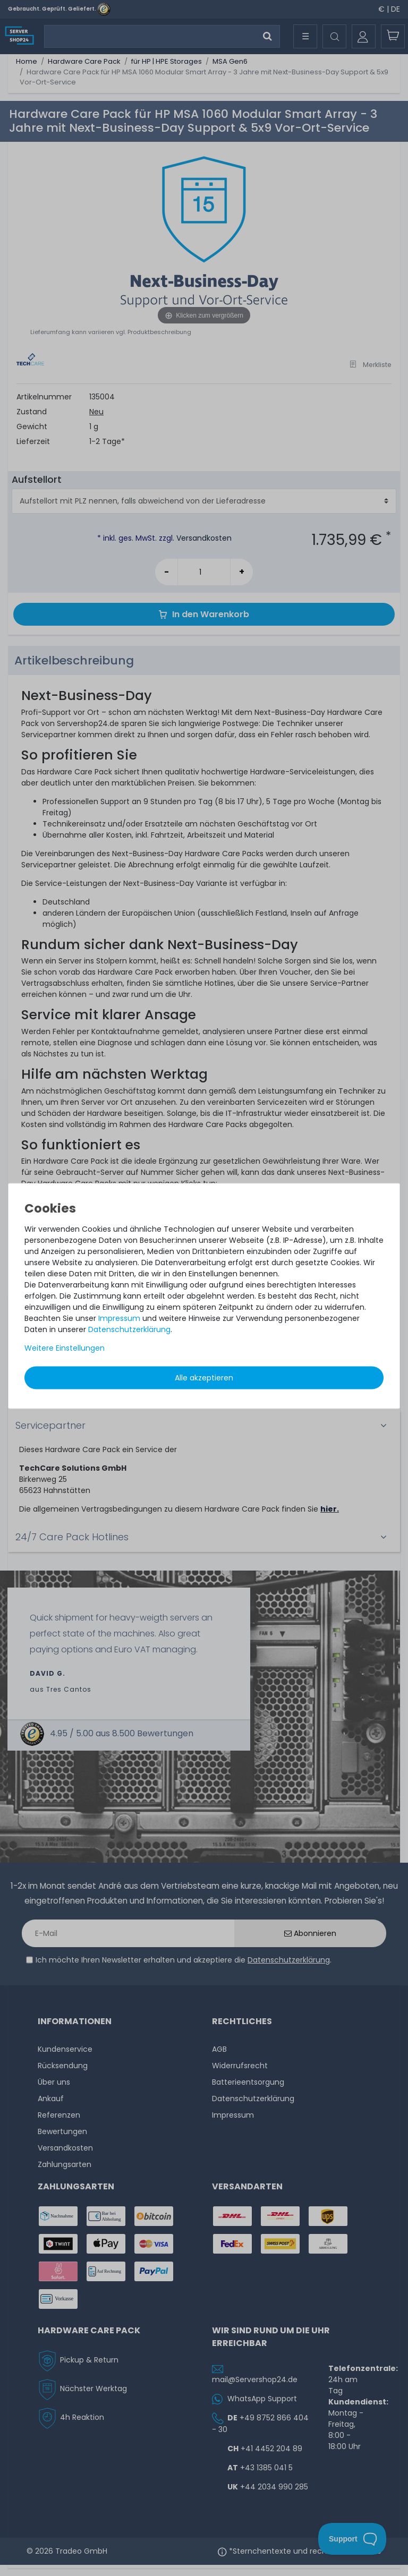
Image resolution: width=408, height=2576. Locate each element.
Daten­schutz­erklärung (129, 1329)
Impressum (119, 1318)
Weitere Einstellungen (64, 1348)
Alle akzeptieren (204, 1377)
